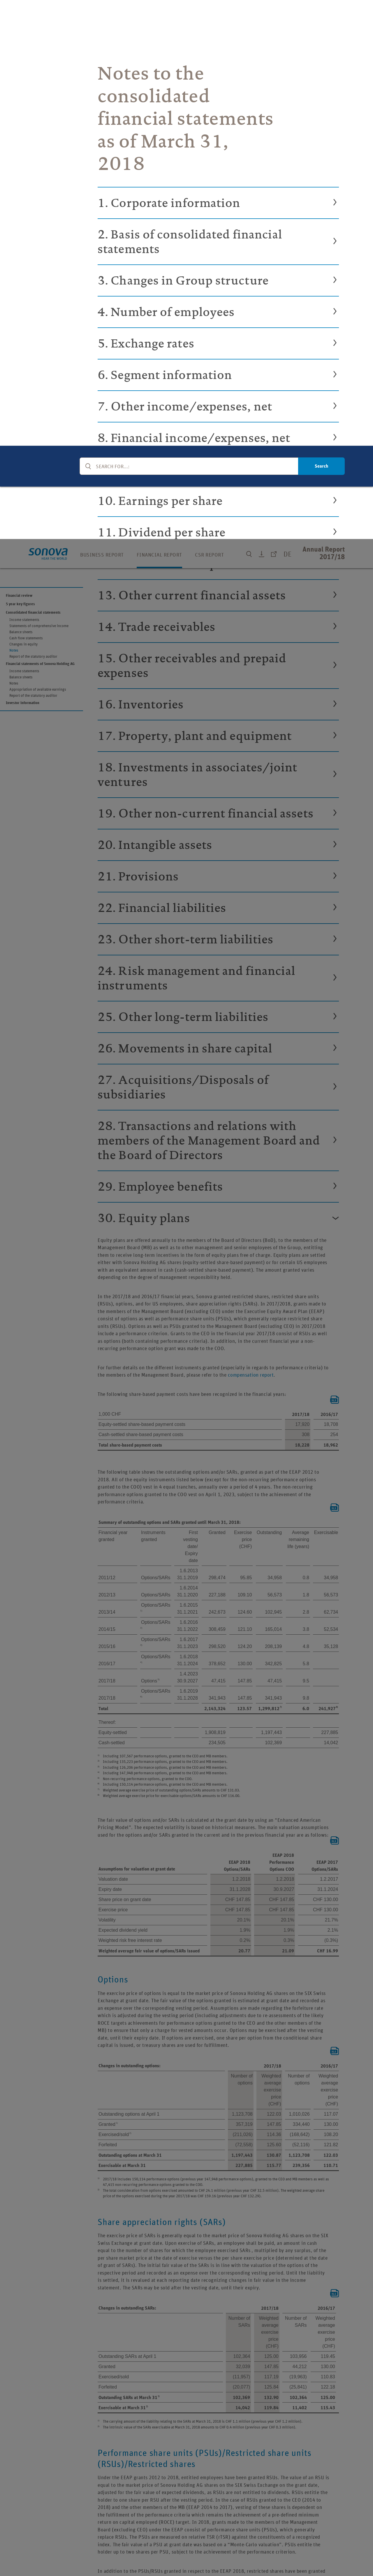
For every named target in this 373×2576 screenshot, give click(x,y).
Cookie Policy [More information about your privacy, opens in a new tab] (171, 2570)
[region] (186, 2551)
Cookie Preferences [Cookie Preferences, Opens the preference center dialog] (244, 2551)
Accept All (328, 2551)
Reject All (287, 2551)
